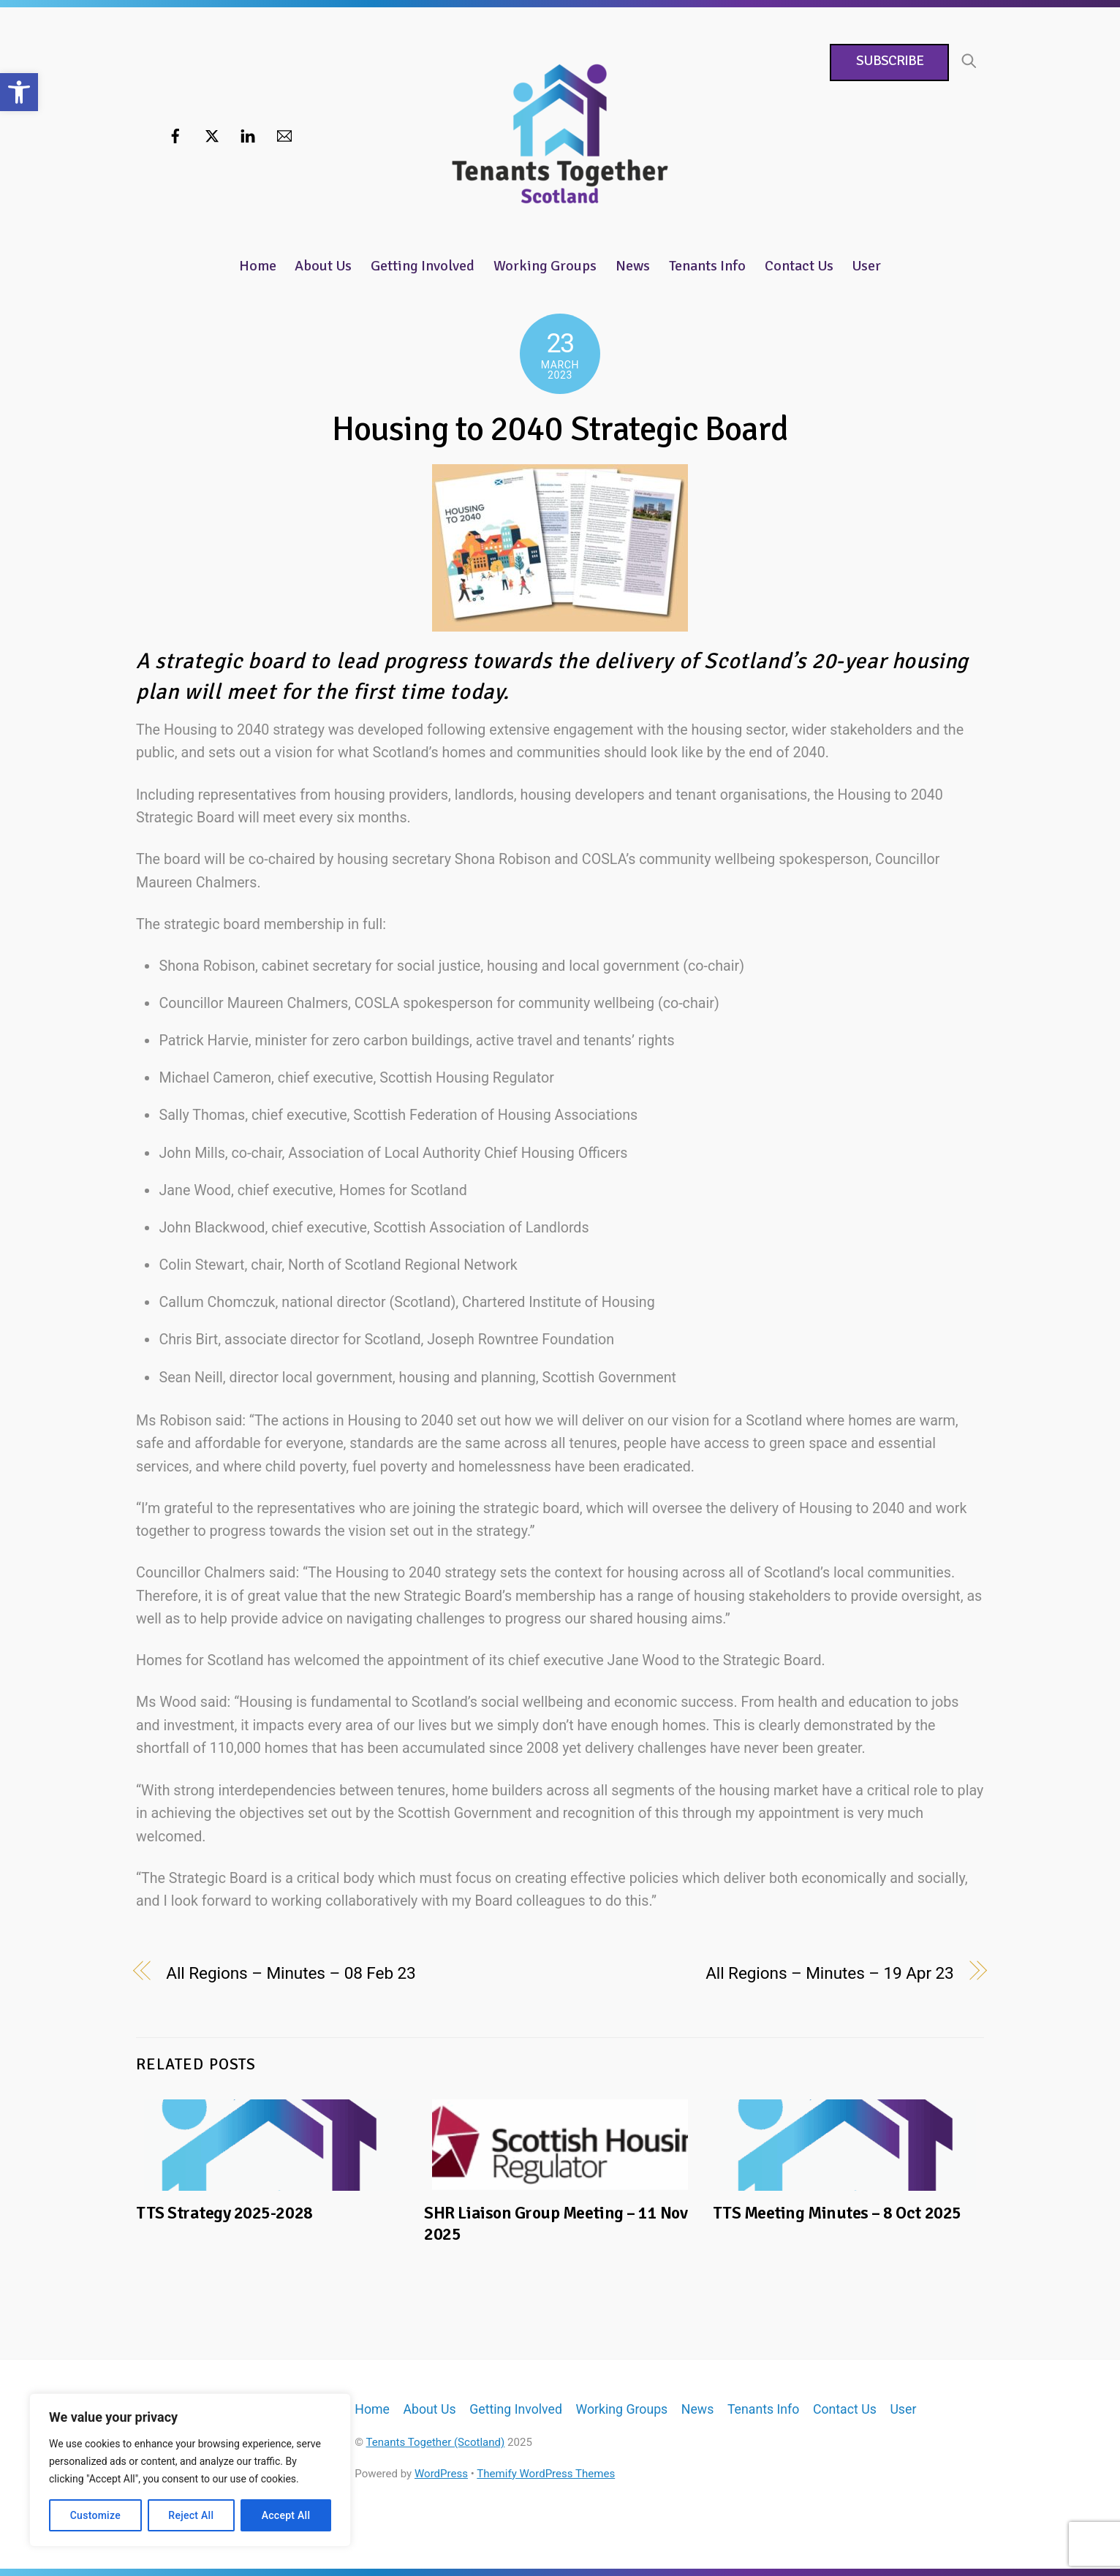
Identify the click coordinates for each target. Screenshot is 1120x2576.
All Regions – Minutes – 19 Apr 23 (829, 1973)
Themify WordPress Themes (546, 2473)
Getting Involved (422, 266)
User (867, 266)
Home (257, 266)
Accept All (286, 2515)
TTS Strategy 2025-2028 (224, 2213)
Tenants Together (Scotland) (435, 2442)
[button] (19, 92)
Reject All (190, 2515)
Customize (95, 2515)
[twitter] (212, 134)
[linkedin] (248, 134)
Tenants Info (707, 266)
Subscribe (889, 60)
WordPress (441, 2473)
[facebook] (175, 134)
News (633, 266)
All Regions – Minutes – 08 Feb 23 (290, 1973)
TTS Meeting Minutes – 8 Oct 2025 (837, 2213)
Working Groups (545, 266)
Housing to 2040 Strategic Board (560, 429)
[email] (284, 134)
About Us (323, 266)
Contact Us (799, 266)
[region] (190, 2470)
